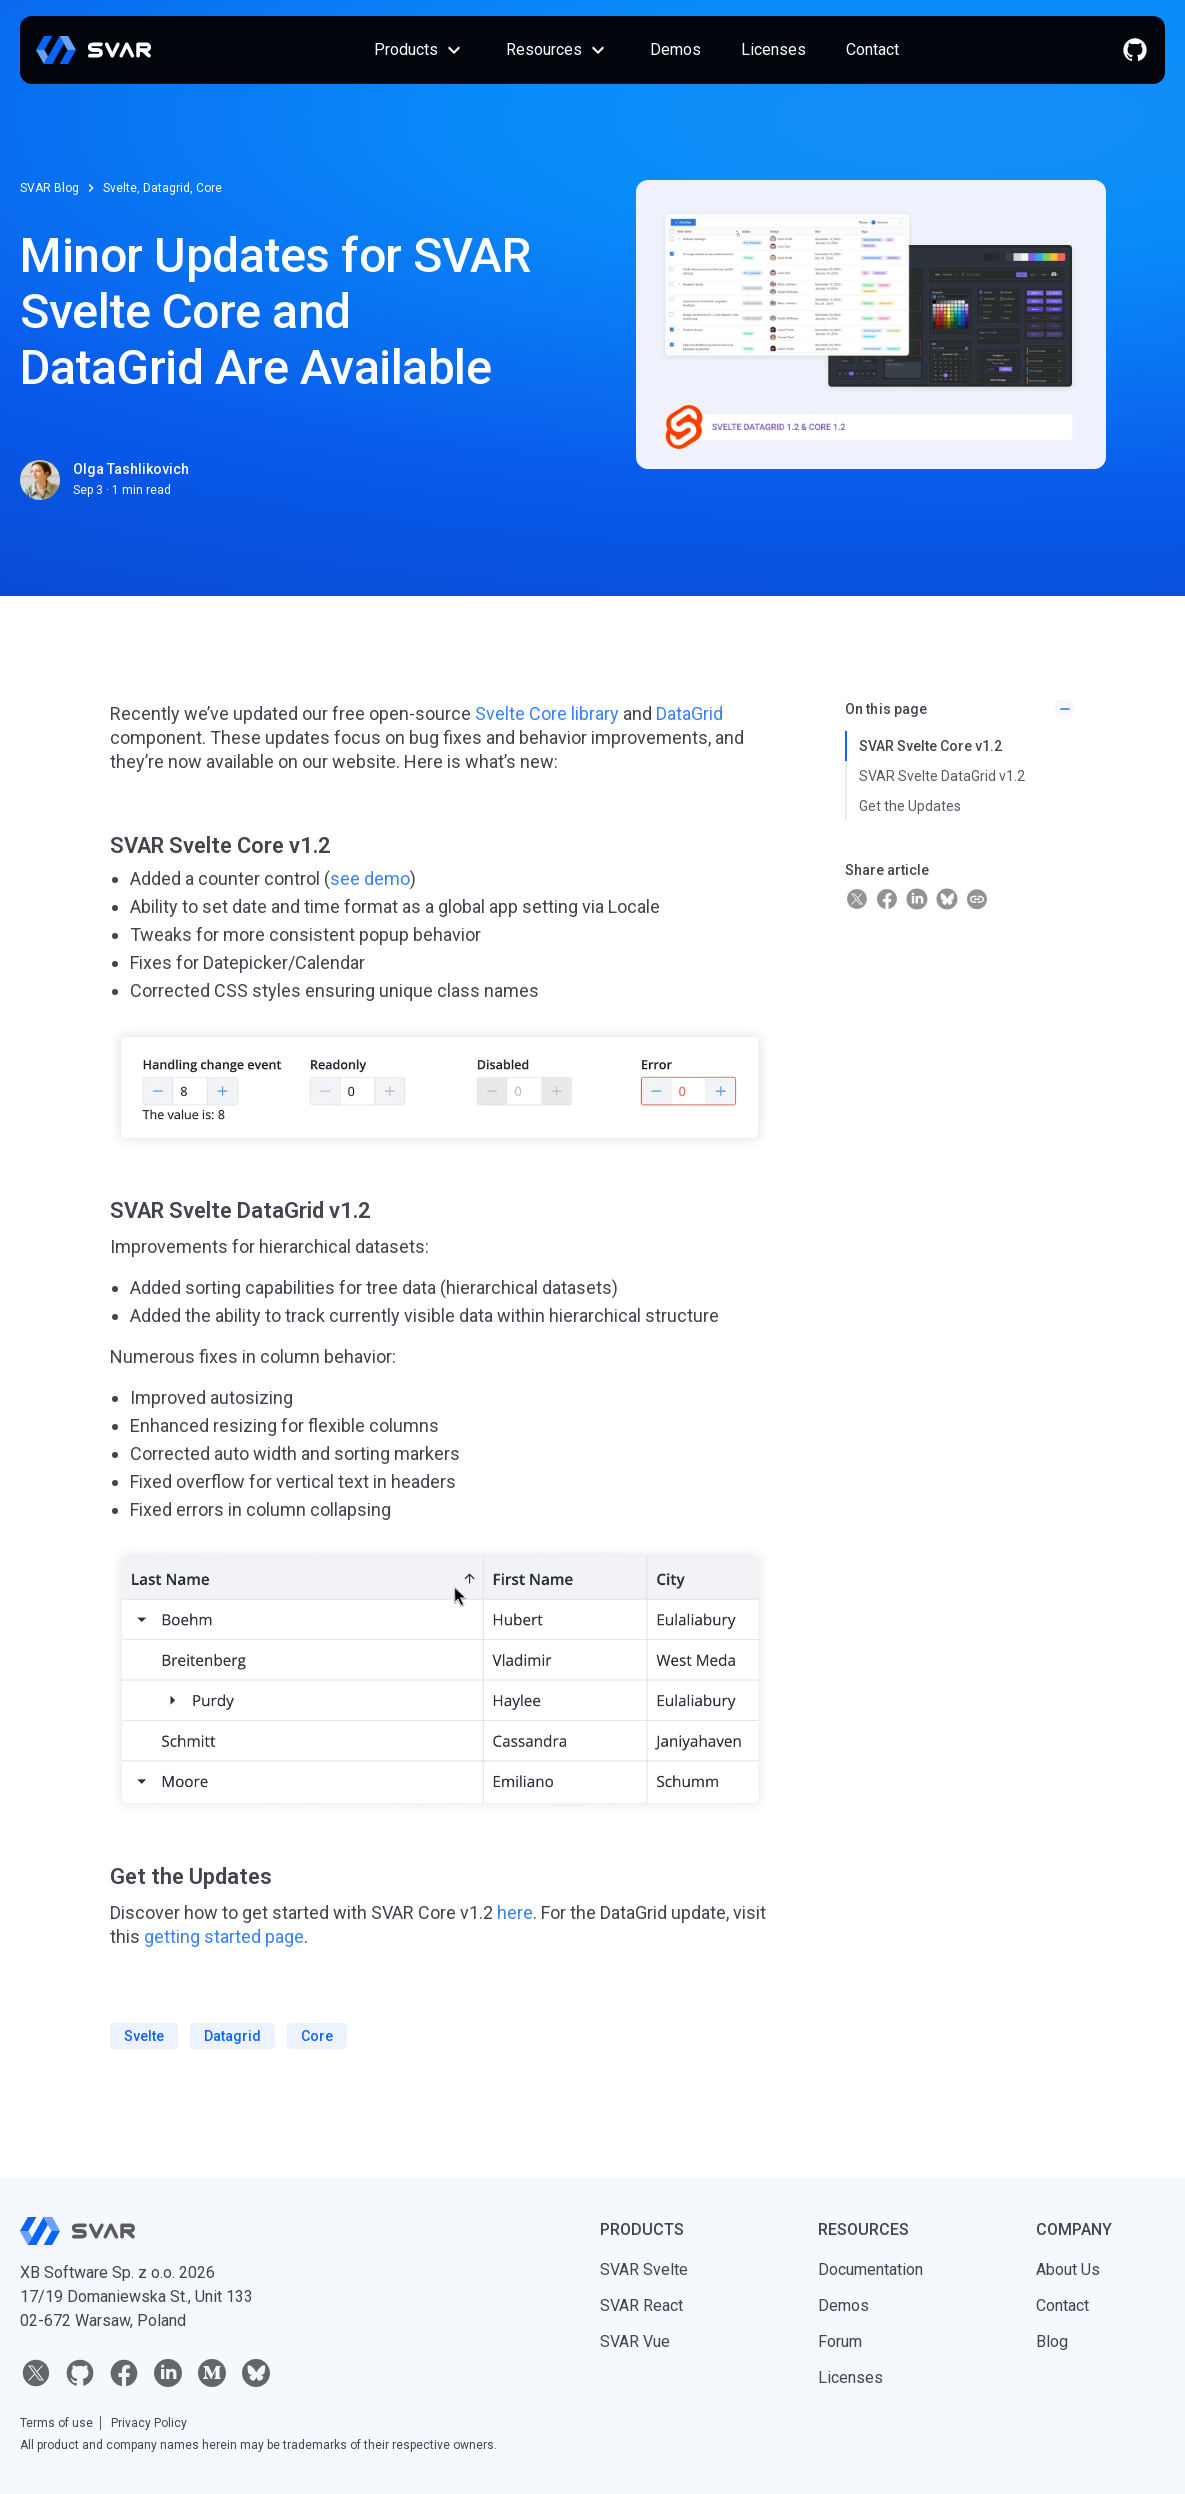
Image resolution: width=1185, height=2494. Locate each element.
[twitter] (36, 2373)
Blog (1052, 2341)
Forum (840, 2341)
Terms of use (56, 2423)
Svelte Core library (547, 713)
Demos (675, 49)
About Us (1068, 2269)
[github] (1135, 50)
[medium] (212, 2373)
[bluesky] (256, 2373)
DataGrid (689, 713)
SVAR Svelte (644, 2269)
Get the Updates (910, 806)
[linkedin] (168, 2373)
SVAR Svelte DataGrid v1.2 (942, 776)
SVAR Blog (49, 188)
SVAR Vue (635, 2341)
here (515, 1912)
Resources (558, 50)
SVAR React (641, 2305)
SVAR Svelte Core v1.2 (930, 746)
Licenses (773, 49)
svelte (144, 2036)
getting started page (224, 1936)
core (317, 2036)
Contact (872, 49)
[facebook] (124, 2373)
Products (420, 50)
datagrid (232, 2036)
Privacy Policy (149, 2423)
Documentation (870, 2269)
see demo (370, 878)
